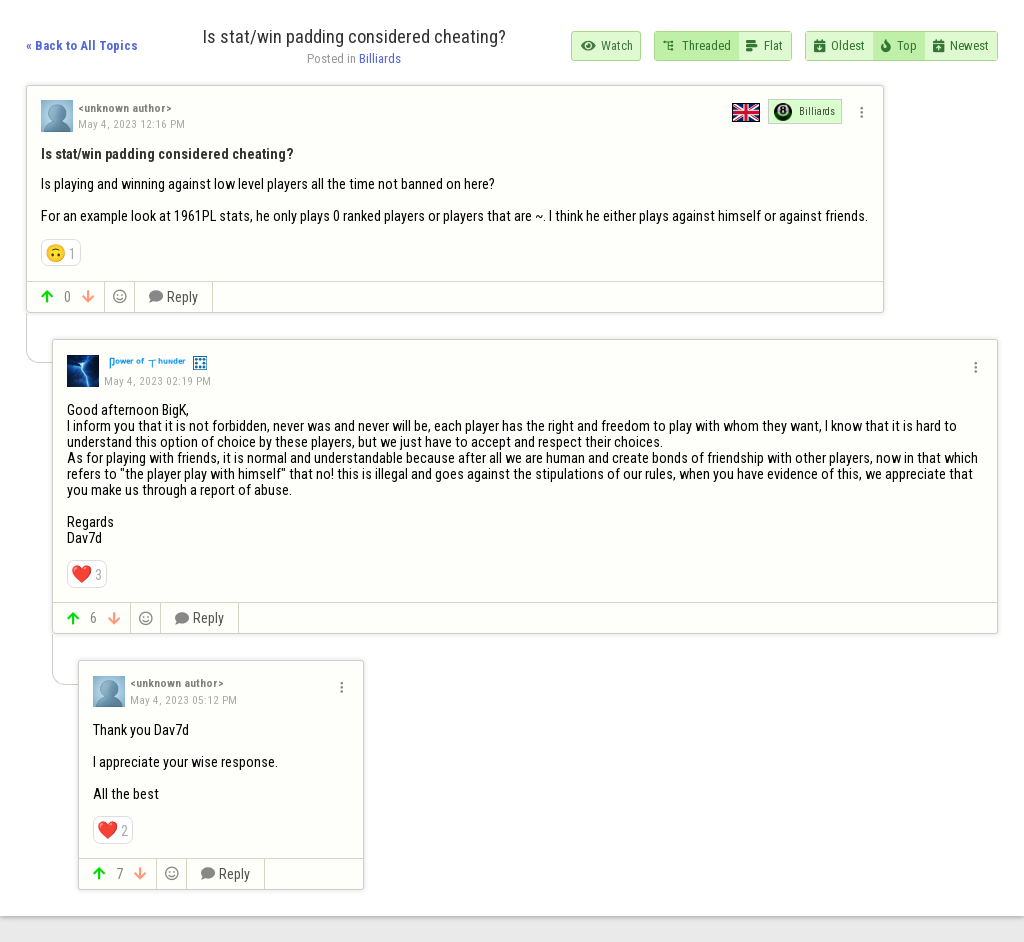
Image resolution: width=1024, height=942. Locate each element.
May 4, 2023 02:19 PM (157, 381)
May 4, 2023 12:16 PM (131, 124)
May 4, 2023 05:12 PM (183, 700)
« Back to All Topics (82, 45)
